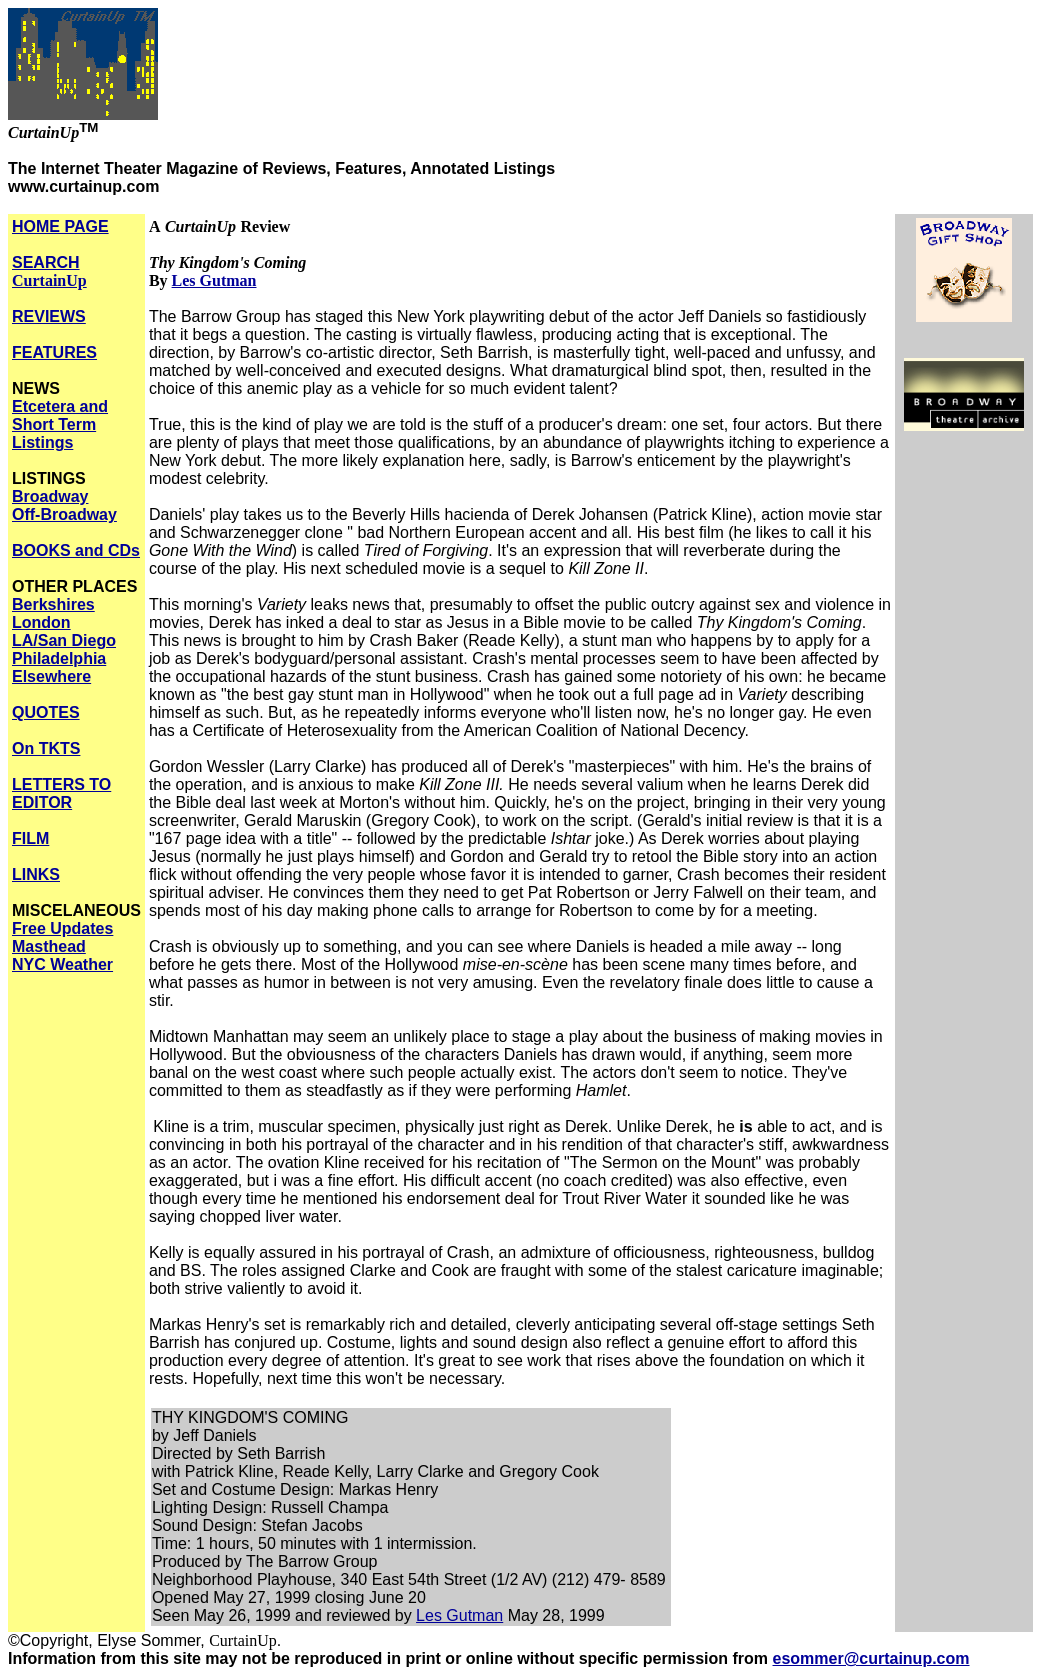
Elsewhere (51, 676)
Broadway (50, 496)
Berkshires (53, 604)
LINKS (36, 874)
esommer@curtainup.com (871, 1658)
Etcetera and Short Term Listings (60, 424)
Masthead (49, 946)
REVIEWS (49, 316)
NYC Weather (62, 964)
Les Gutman (214, 280)
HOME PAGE (60, 226)
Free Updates (62, 928)
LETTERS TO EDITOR (61, 793)
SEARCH (49, 271)
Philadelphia (59, 658)
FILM (30, 838)
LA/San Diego (64, 640)
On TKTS (46, 748)
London (41, 622)
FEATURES (54, 352)
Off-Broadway (64, 514)
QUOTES (46, 712)
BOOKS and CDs (76, 550)
